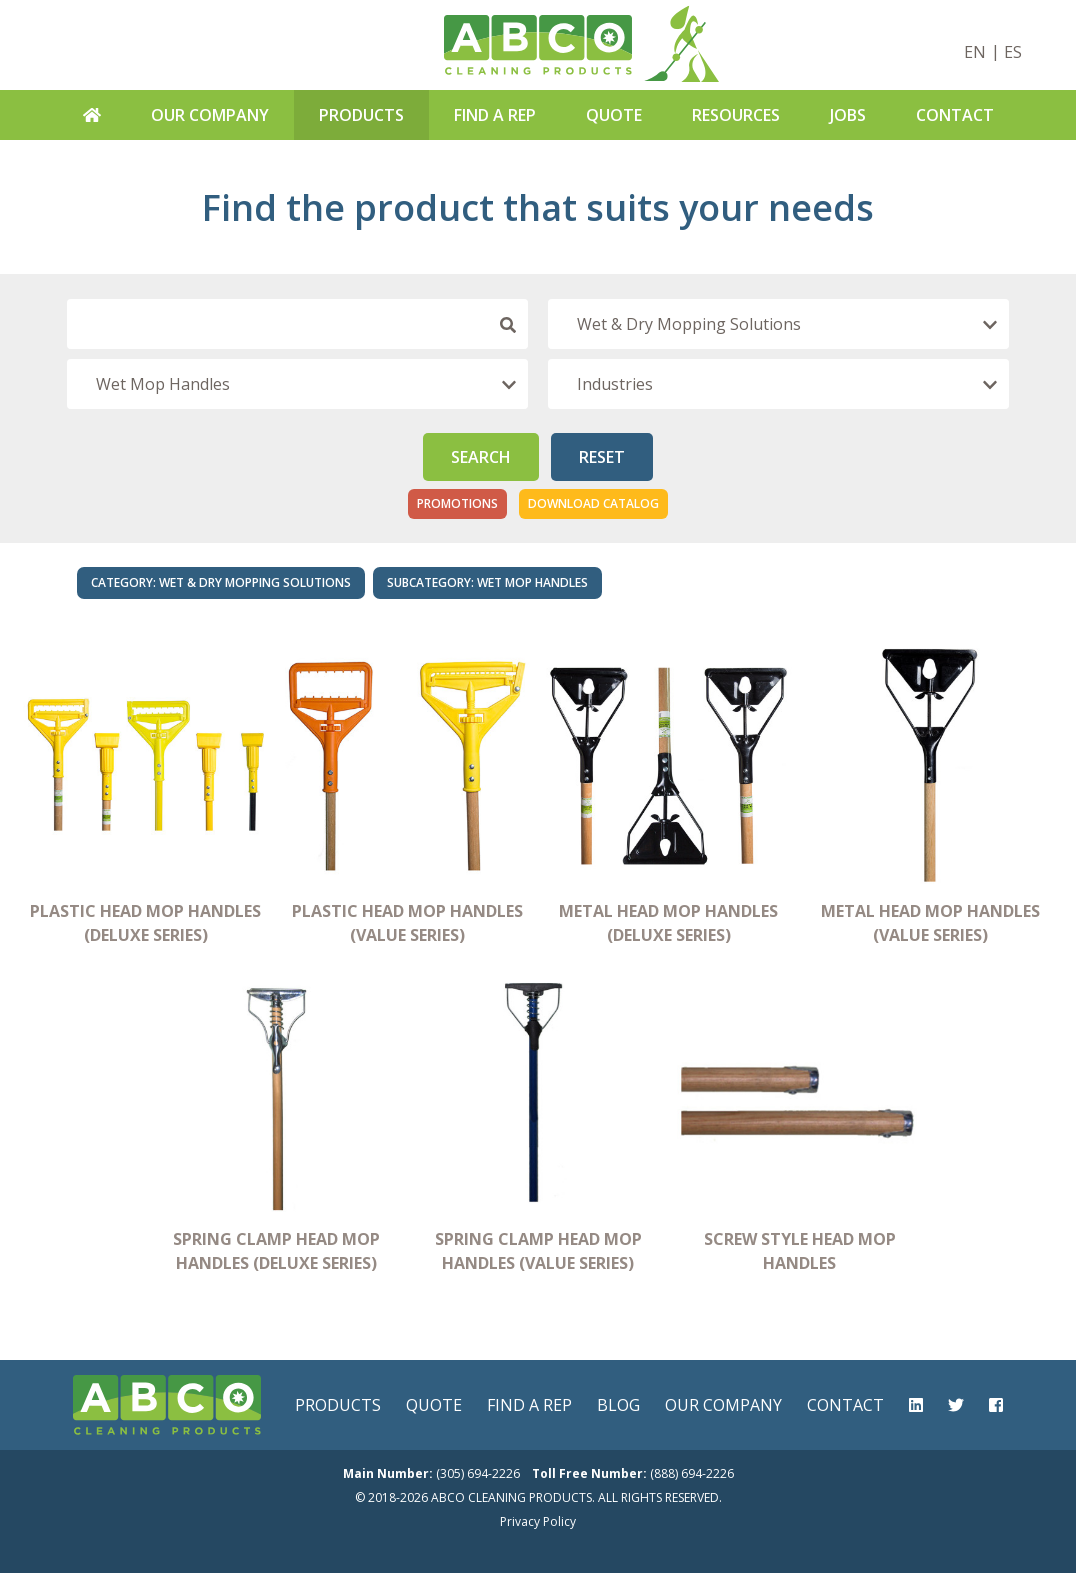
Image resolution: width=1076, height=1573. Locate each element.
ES (1013, 52)
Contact (955, 115)
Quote (614, 115)
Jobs (848, 115)
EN (975, 52)
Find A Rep (495, 115)
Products (361, 115)
